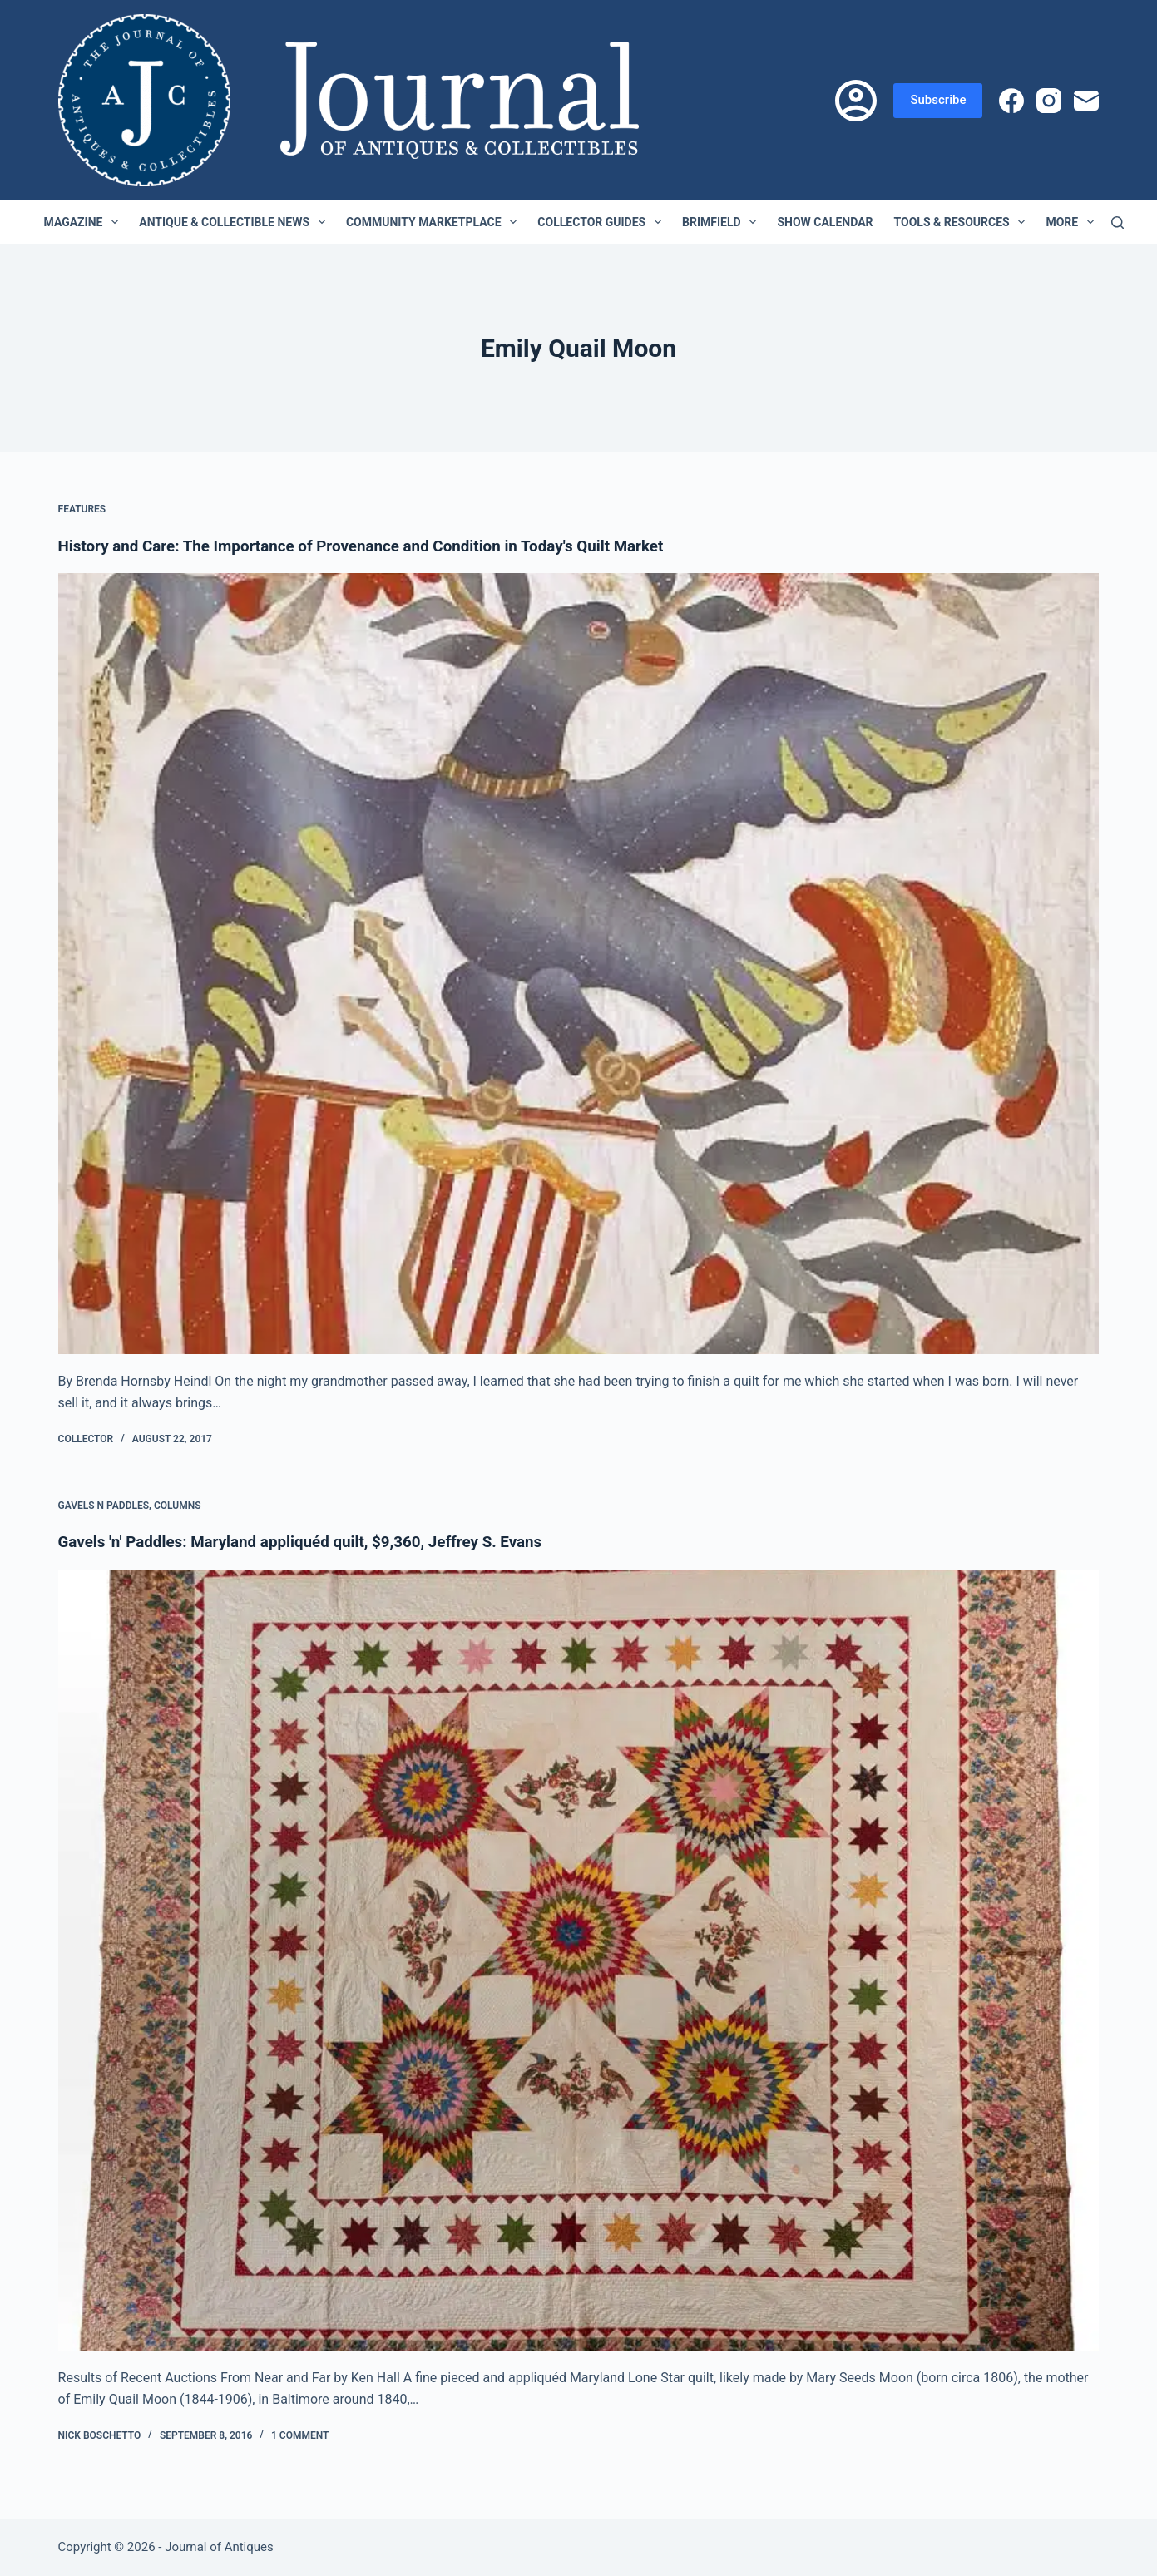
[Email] (1086, 100)
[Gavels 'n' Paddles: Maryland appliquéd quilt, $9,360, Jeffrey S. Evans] (579, 1959)
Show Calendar (825, 222)
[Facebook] (1011, 100)
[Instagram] (1048, 100)
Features (82, 509)
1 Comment (300, 2434)
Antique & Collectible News (235, 222)
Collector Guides (602, 222)
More (1073, 222)
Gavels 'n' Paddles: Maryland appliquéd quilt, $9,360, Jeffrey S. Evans (316, 1541)
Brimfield (722, 222)
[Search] (1117, 222)
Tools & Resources (963, 222)
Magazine (85, 222)
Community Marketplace (434, 222)
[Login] (856, 100)
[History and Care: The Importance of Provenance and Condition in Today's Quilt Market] (579, 963)
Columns (177, 1504)
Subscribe (938, 99)
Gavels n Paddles (104, 1504)
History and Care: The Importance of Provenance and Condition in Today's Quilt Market (381, 546)
